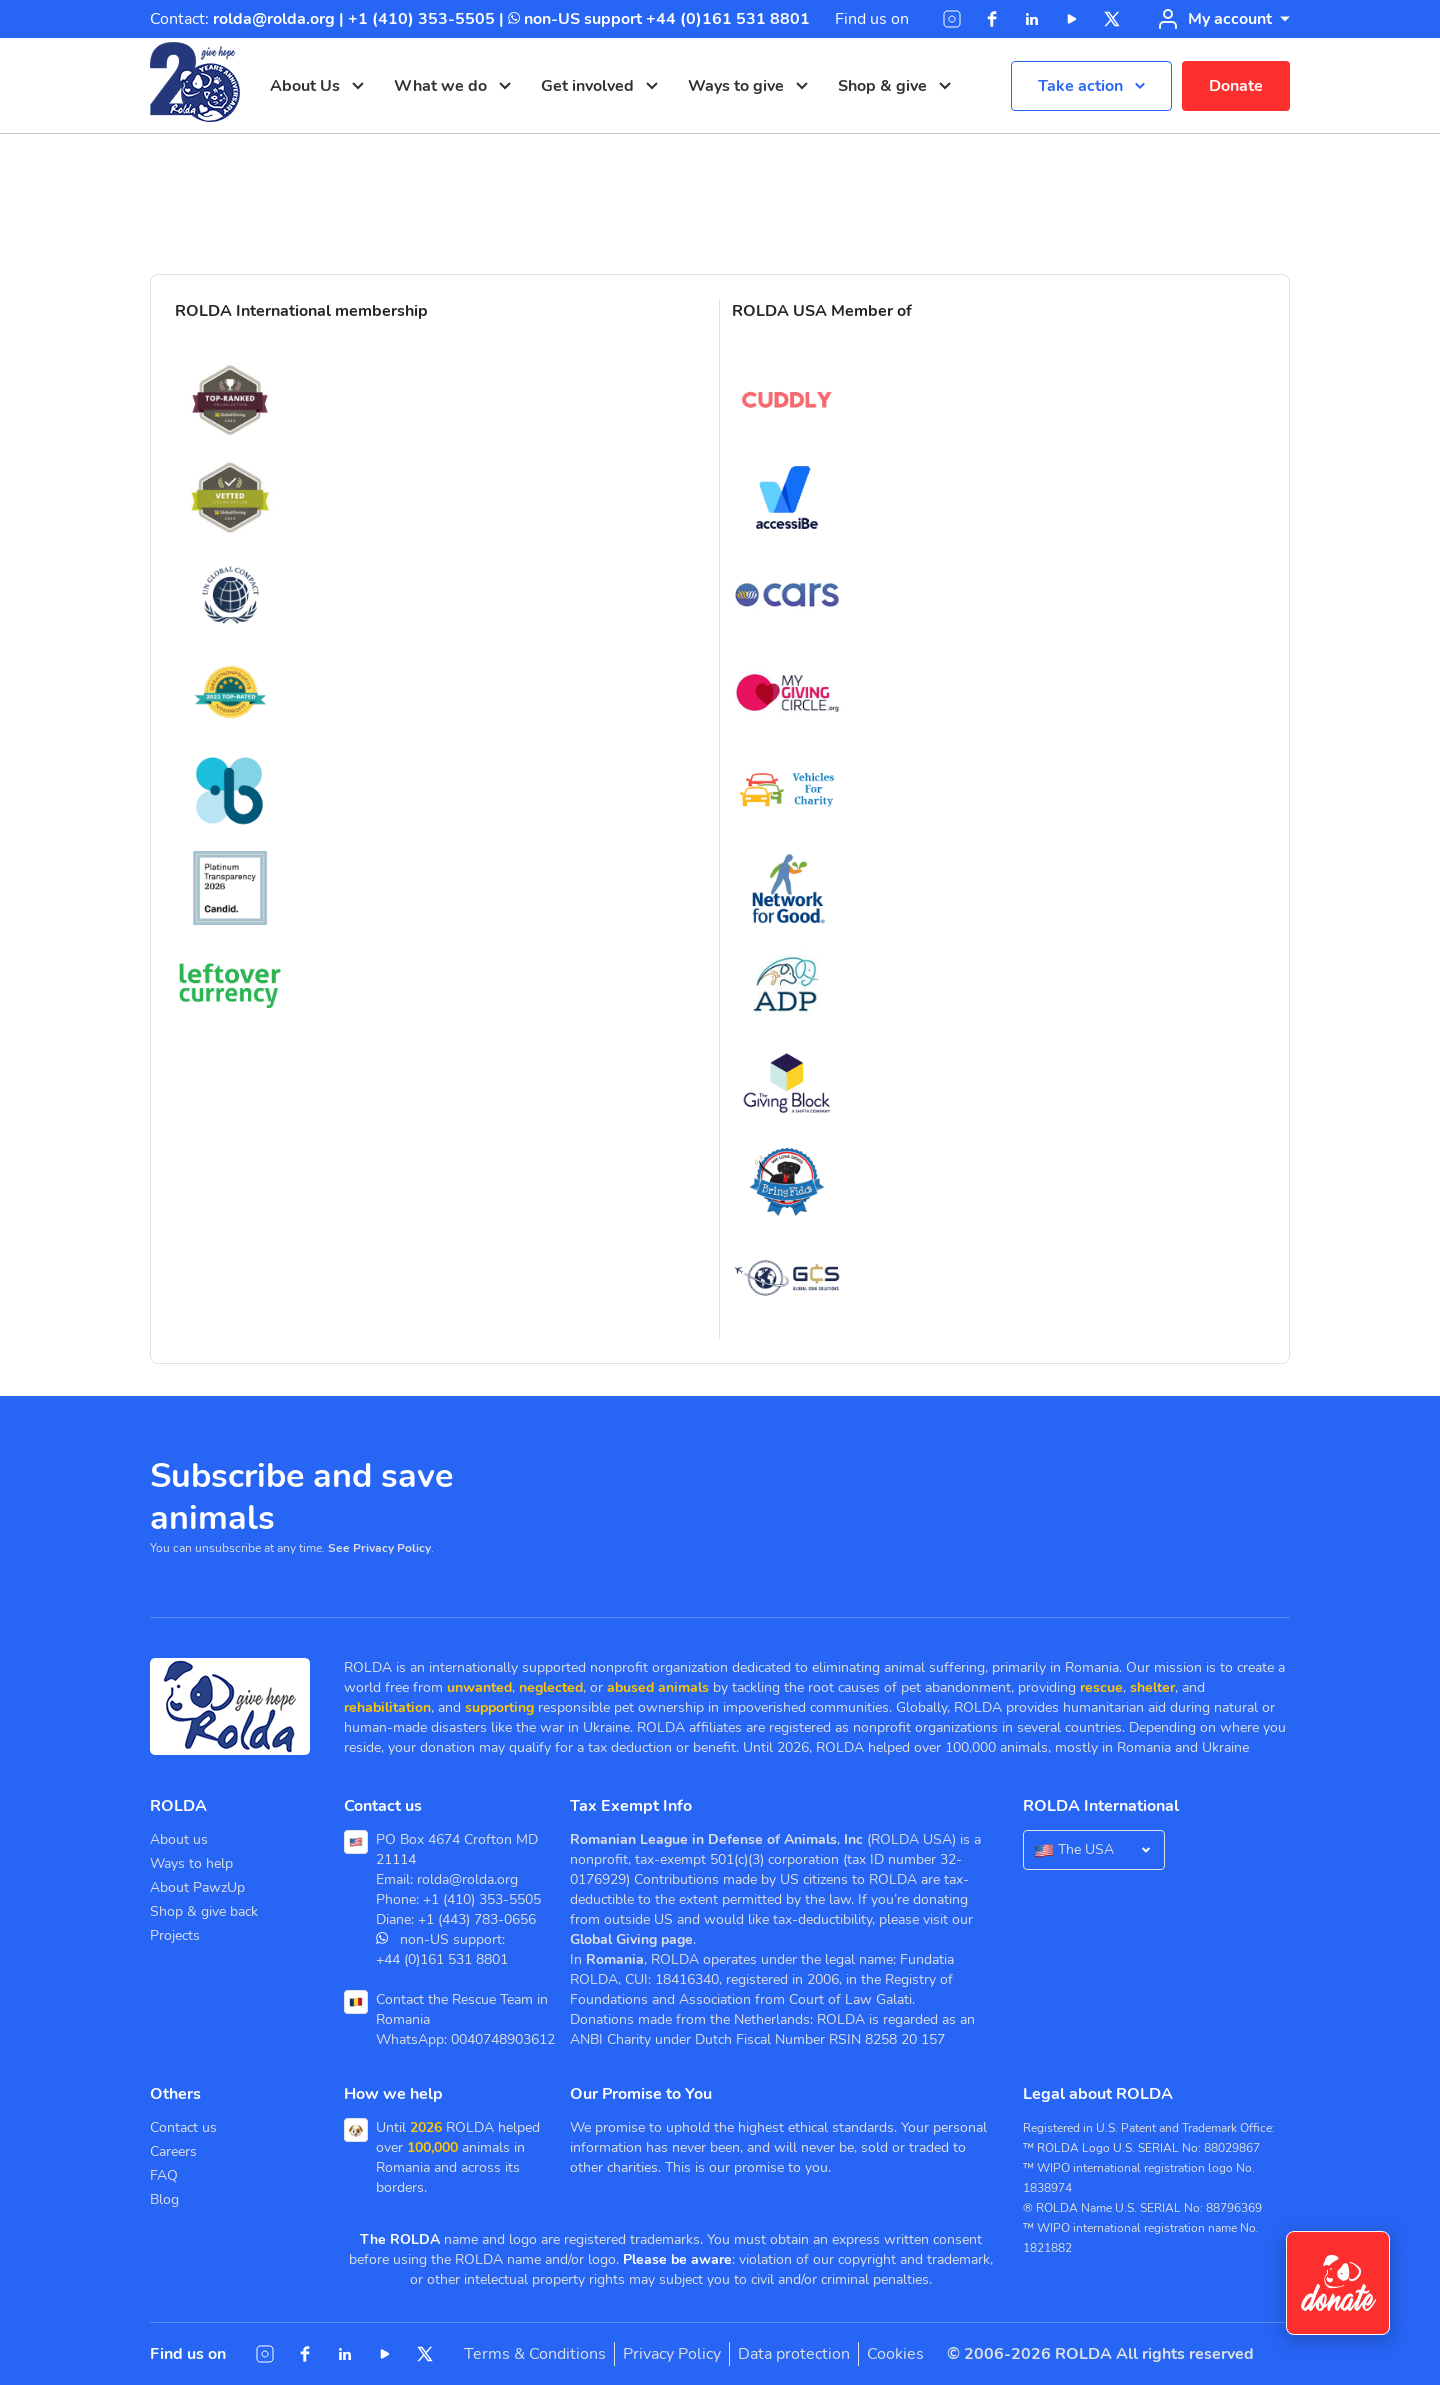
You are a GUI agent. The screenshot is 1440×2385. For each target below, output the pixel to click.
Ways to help (191, 1863)
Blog (164, 2199)
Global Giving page (631, 1939)
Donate (1236, 86)
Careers (173, 2151)
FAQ (164, 2175)
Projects (175, 1935)
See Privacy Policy (379, 1548)
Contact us (183, 2127)
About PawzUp (197, 1887)
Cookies (895, 2354)
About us (179, 1839)
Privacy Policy (672, 2354)
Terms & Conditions (535, 2354)
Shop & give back (204, 1911)
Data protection (794, 2354)
